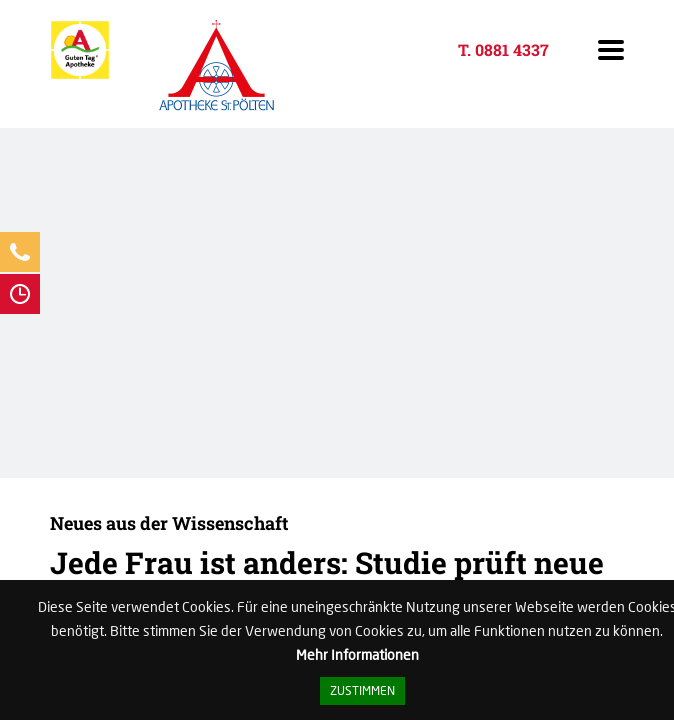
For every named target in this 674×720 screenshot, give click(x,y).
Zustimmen (362, 690)
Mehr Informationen (357, 655)
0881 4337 (512, 49)
